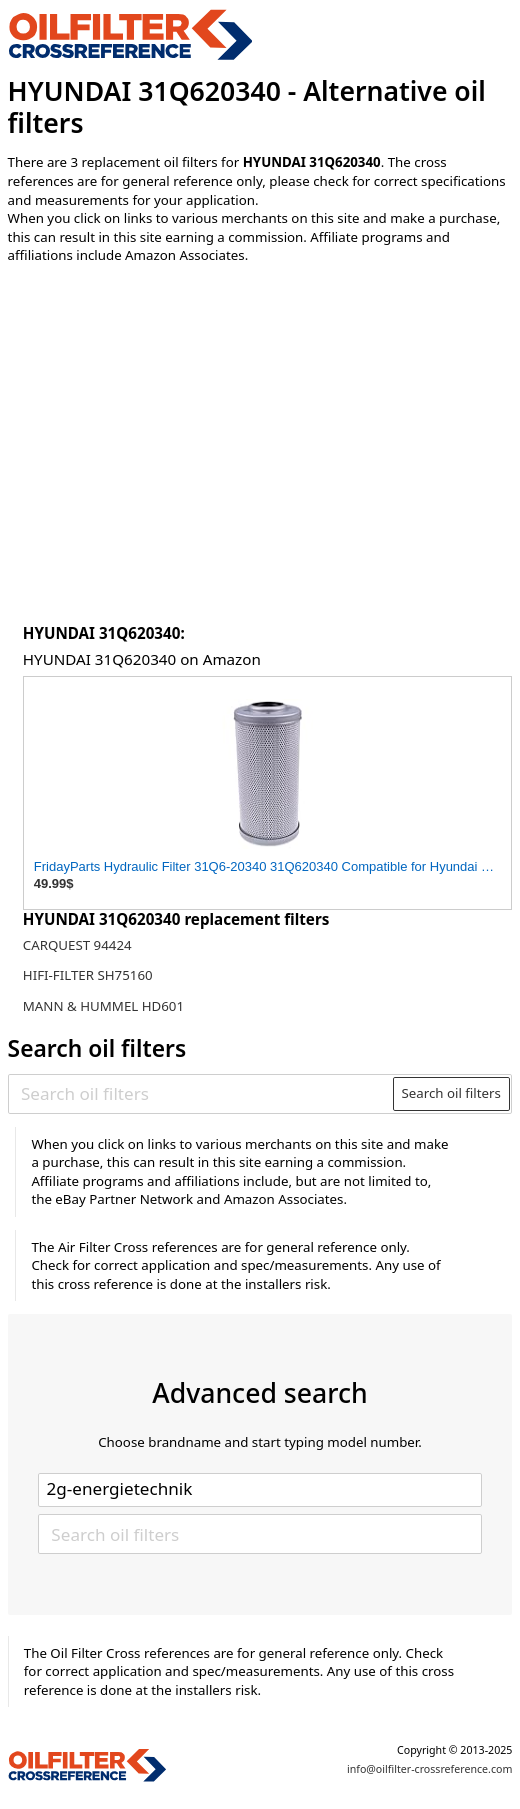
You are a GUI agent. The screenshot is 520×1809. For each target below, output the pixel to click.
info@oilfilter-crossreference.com (429, 1769)
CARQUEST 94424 (77, 945)
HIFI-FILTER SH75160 (88, 975)
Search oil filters (451, 1093)
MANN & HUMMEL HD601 (103, 1006)
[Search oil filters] (201, 1094)
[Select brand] (260, 1490)
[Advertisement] (268, 446)
